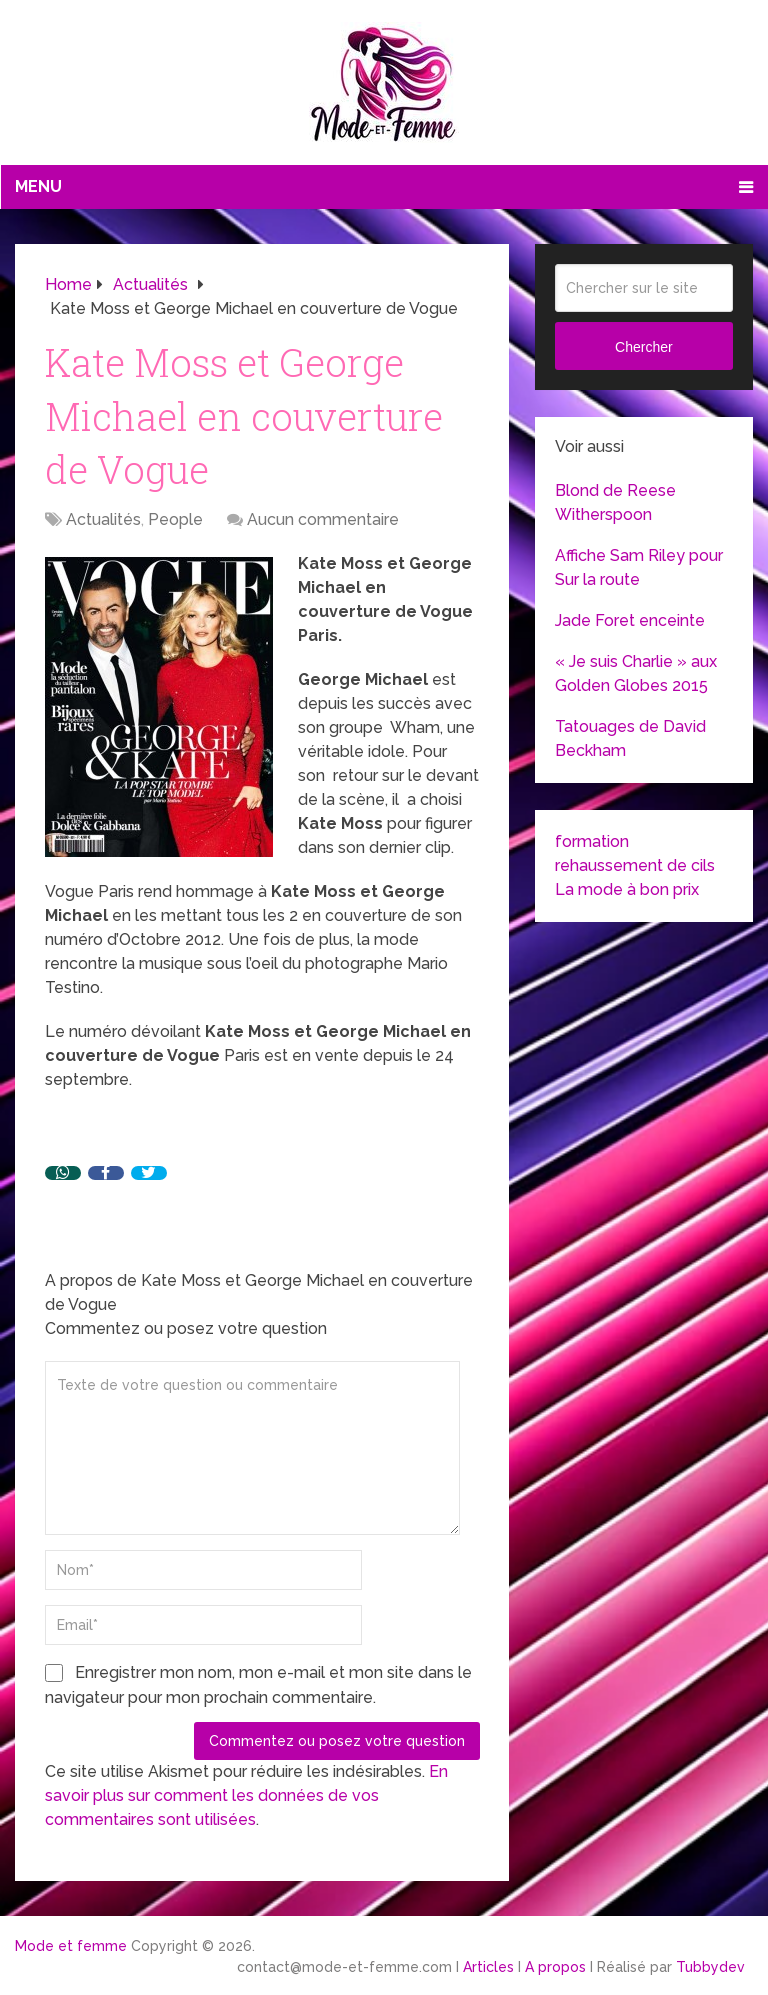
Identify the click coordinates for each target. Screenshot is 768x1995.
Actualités (103, 519)
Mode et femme (71, 1946)
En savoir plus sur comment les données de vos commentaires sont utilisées (246, 1795)
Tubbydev (710, 1967)
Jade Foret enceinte (630, 620)
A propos (555, 1967)
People (175, 519)
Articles (488, 1967)
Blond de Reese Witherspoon (615, 502)
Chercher (644, 347)
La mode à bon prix (627, 889)
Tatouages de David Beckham (630, 738)
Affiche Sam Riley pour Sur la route (639, 567)
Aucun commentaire (323, 519)
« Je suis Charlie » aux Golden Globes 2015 (636, 673)
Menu (38, 186)
